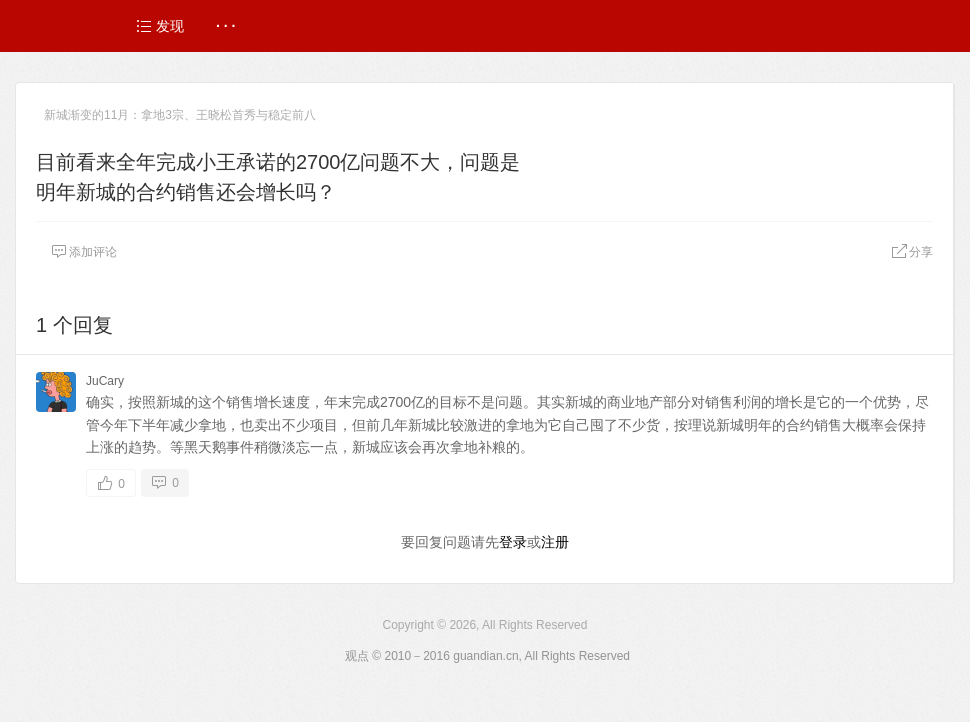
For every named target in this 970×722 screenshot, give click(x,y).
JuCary (105, 381)
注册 (555, 542)
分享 (912, 252)
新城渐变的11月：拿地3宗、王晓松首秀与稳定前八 (180, 115)
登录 (513, 542)
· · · (225, 26)
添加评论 (84, 252)
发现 (160, 26)
